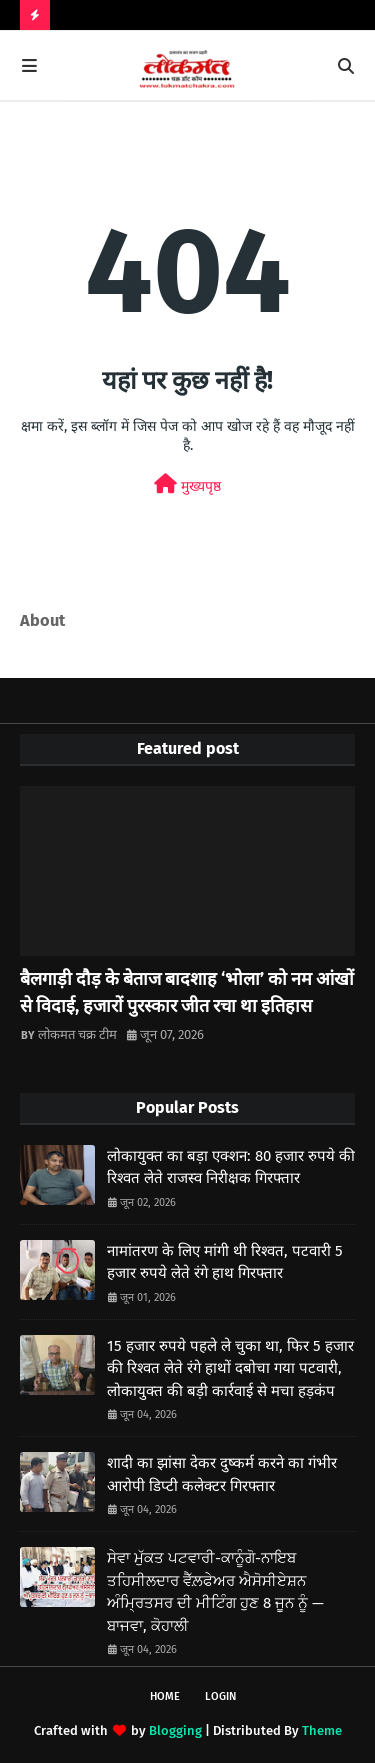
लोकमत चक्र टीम (77, 1034)
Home (165, 1696)
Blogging (175, 1730)
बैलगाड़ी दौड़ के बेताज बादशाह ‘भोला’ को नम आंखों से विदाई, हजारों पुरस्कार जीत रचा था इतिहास (187, 992)
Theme (322, 1730)
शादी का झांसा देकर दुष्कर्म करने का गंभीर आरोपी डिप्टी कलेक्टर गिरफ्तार (222, 1474)
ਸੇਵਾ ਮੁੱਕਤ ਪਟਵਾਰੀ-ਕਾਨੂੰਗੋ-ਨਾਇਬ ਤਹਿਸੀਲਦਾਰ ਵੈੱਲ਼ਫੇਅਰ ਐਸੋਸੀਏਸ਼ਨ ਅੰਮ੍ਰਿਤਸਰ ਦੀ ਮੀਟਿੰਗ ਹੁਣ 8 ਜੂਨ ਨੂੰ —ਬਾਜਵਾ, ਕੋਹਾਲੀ (215, 1592)
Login (220, 1696)
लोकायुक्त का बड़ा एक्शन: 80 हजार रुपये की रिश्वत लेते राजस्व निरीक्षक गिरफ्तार (231, 1167)
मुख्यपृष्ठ (187, 484)
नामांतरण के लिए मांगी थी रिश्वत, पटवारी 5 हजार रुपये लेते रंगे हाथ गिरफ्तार (225, 1262)
